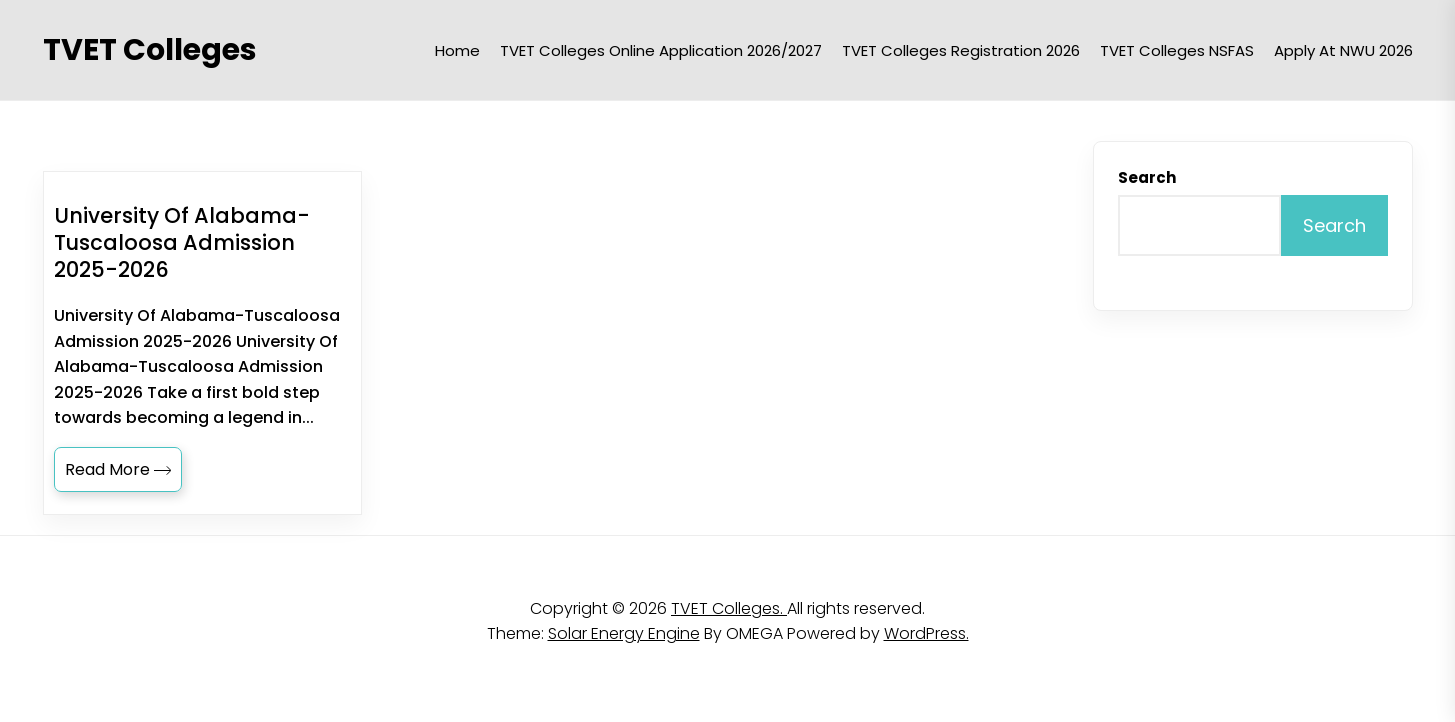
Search (1147, 177)
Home (457, 50)
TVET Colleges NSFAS (1177, 50)
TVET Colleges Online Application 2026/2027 (661, 50)
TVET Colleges (150, 50)
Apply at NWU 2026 (1343, 50)
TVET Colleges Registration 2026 (961, 50)
